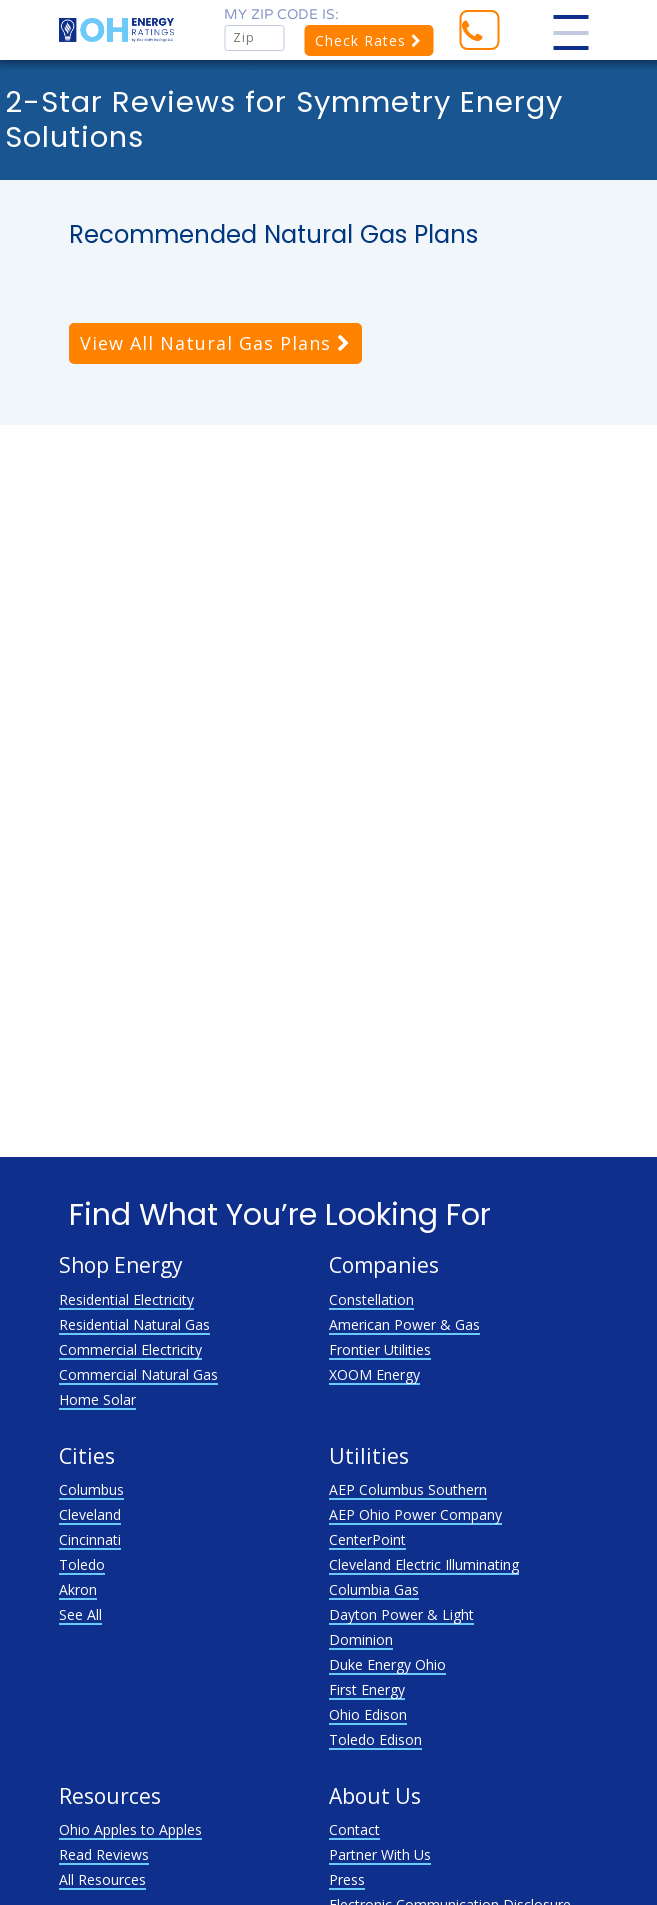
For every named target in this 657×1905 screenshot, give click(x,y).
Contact (354, 1829)
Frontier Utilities (380, 1349)
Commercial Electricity (130, 1349)
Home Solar (97, 1399)
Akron (78, 1589)
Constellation (371, 1299)
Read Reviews (104, 1854)
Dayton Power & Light (401, 1614)
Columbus (91, 1489)
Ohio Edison (368, 1714)
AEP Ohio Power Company (415, 1514)
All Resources (102, 1879)
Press (347, 1879)
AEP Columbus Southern (408, 1489)
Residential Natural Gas (134, 1324)
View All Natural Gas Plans (215, 343)
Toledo (82, 1564)
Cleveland (90, 1514)
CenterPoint (367, 1539)
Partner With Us (380, 1854)
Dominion (361, 1639)
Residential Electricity (126, 1299)
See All (80, 1614)
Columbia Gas (374, 1589)
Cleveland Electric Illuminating (424, 1564)
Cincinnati (90, 1539)
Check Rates (368, 40)
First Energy (367, 1689)
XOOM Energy (374, 1374)
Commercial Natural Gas (138, 1374)
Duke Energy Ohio (387, 1664)
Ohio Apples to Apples (130, 1829)
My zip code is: (281, 14)
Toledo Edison (375, 1739)
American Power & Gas (404, 1324)
